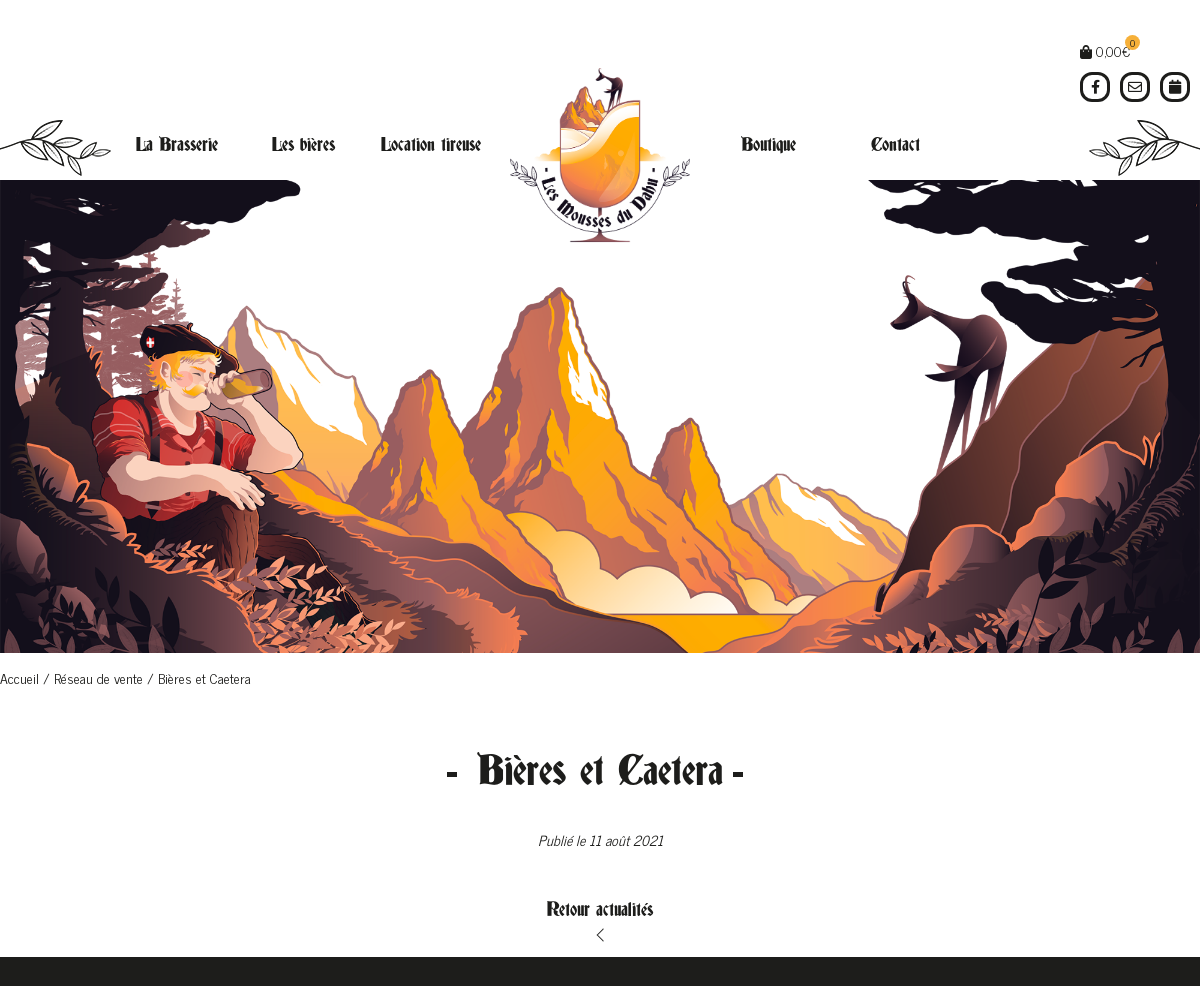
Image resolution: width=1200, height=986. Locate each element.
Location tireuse (431, 145)
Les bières (303, 145)
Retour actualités (600, 910)
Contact (895, 145)
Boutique (768, 145)
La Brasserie (177, 145)
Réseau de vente (98, 677)
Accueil (19, 677)
